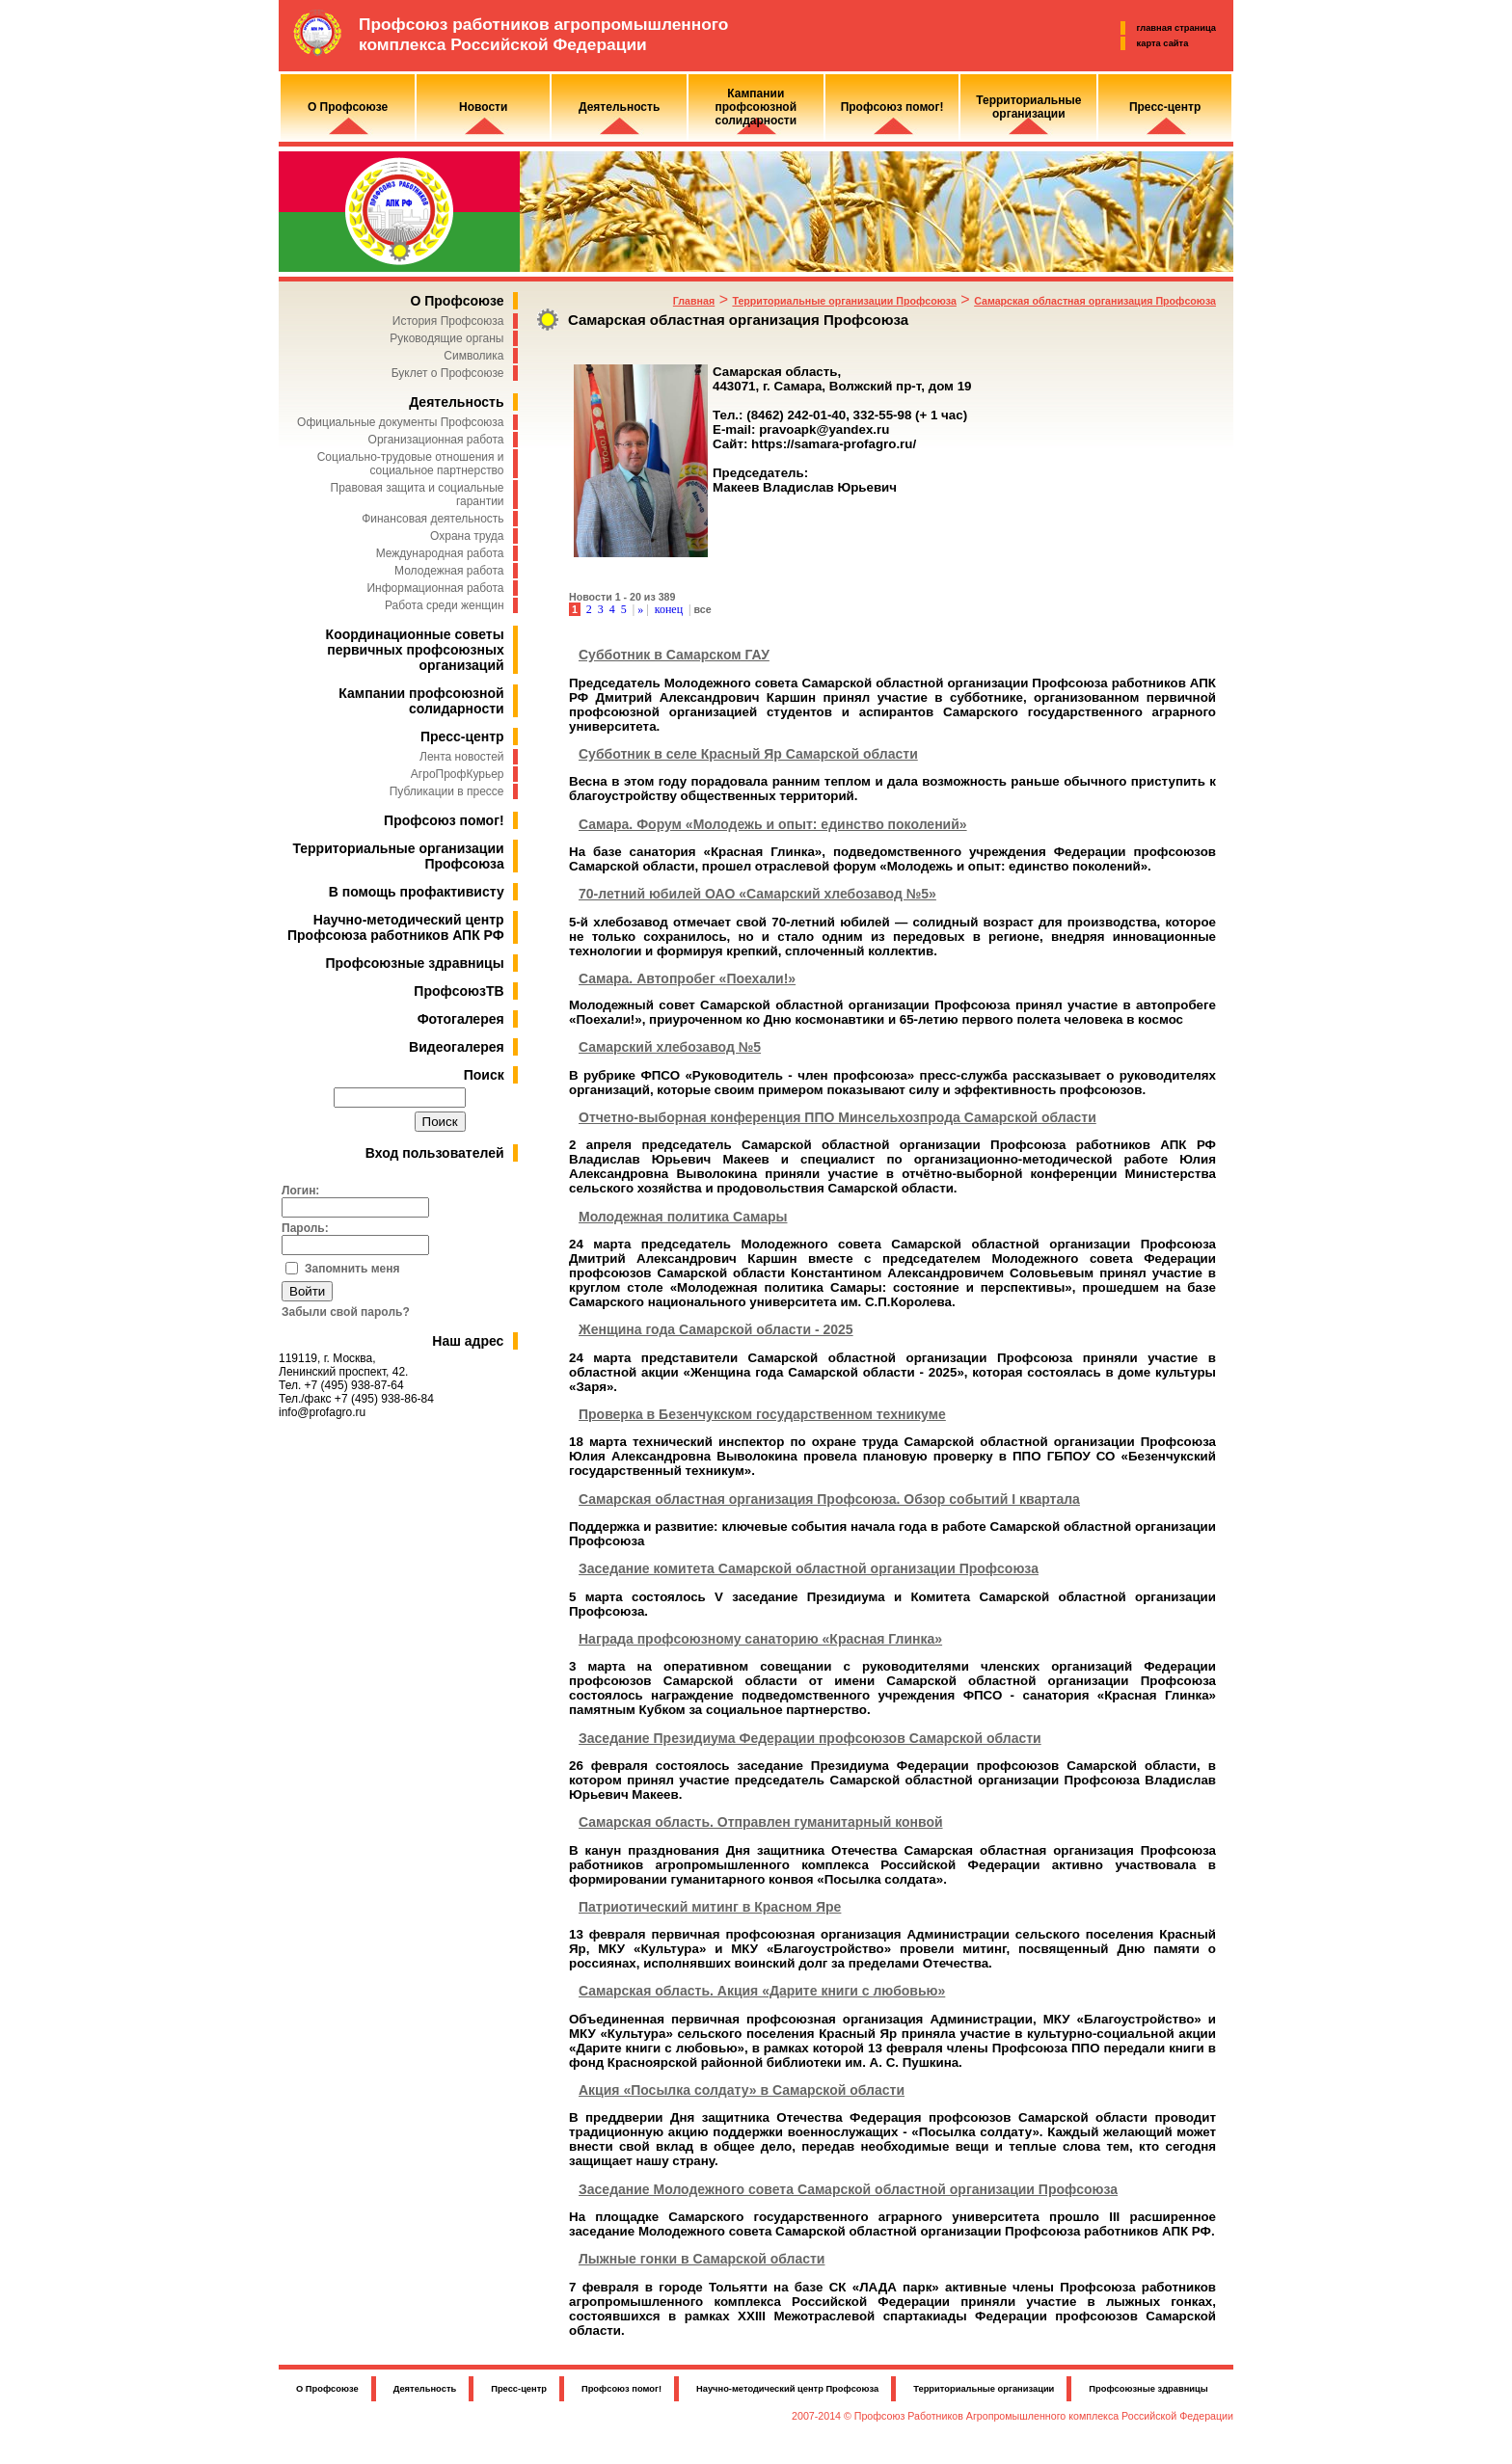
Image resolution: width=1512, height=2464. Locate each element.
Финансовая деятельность (432, 518)
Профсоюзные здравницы (415, 963)
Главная (694, 301)
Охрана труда (467, 536)
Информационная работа (434, 588)
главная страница (1176, 28)
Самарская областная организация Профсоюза (1095, 301)
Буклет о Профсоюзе (448, 373)
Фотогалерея (461, 1019)
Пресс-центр (462, 736)
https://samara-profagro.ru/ (833, 444)
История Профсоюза (448, 321)
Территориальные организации (983, 2389)
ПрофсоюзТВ (458, 991)
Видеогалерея (456, 1047)
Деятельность (456, 402)
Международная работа (440, 553)
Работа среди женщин (444, 605)
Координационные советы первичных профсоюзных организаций (415, 650)
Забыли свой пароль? (346, 1312)
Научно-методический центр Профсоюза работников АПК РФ (395, 927)
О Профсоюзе (456, 300)
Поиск (484, 1075)
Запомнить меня (352, 1268)
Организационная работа (436, 439)
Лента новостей (461, 756)
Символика (473, 355)
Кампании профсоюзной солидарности (420, 700)
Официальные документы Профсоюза (400, 422)
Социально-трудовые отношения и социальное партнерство (410, 463)
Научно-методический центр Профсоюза (787, 2389)
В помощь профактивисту (416, 891)
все (702, 609)
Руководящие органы (446, 338)
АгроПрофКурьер (457, 774)
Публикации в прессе (447, 791)
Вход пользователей (434, 1153)
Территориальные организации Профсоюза (844, 301)
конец (669, 609)
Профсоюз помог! (444, 820)
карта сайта (1163, 43)
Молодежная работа (448, 570)
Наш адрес (467, 1341)
